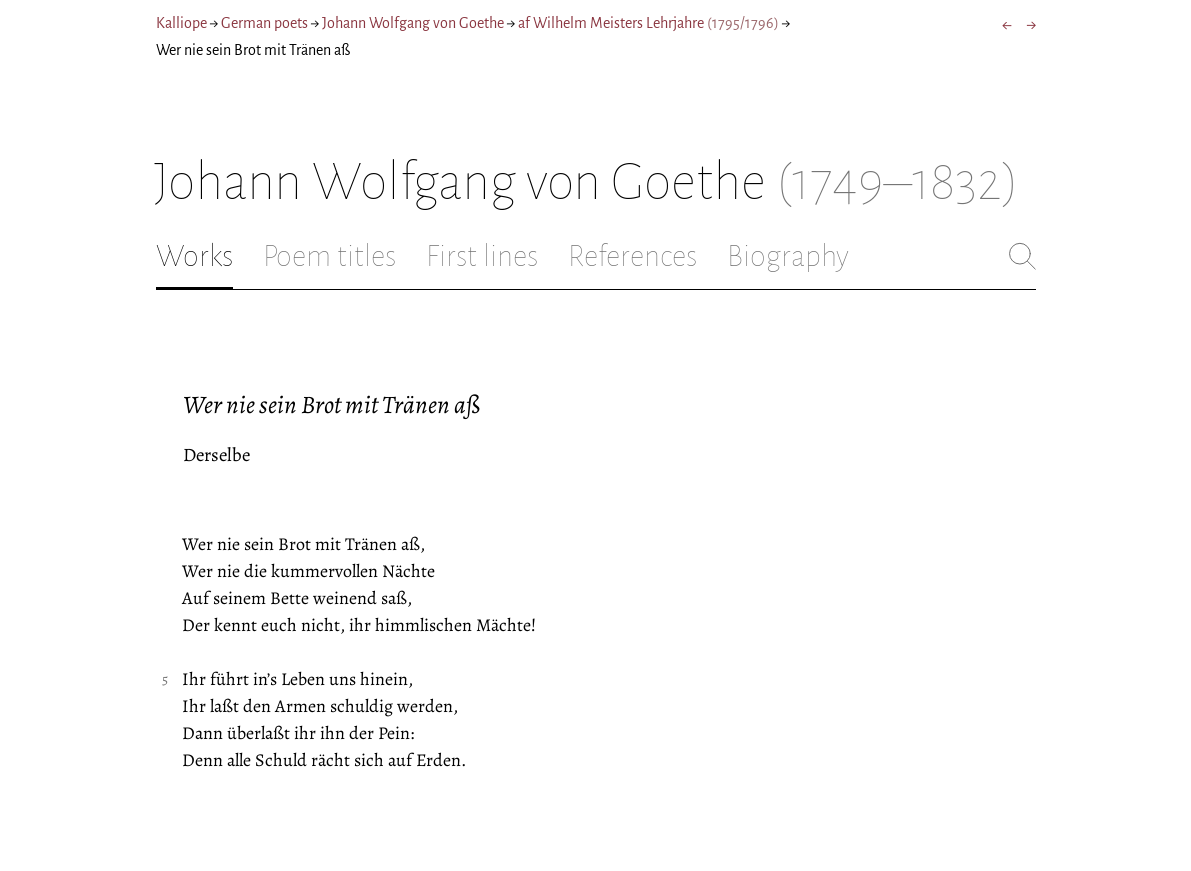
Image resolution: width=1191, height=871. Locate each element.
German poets (264, 23)
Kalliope (181, 23)
